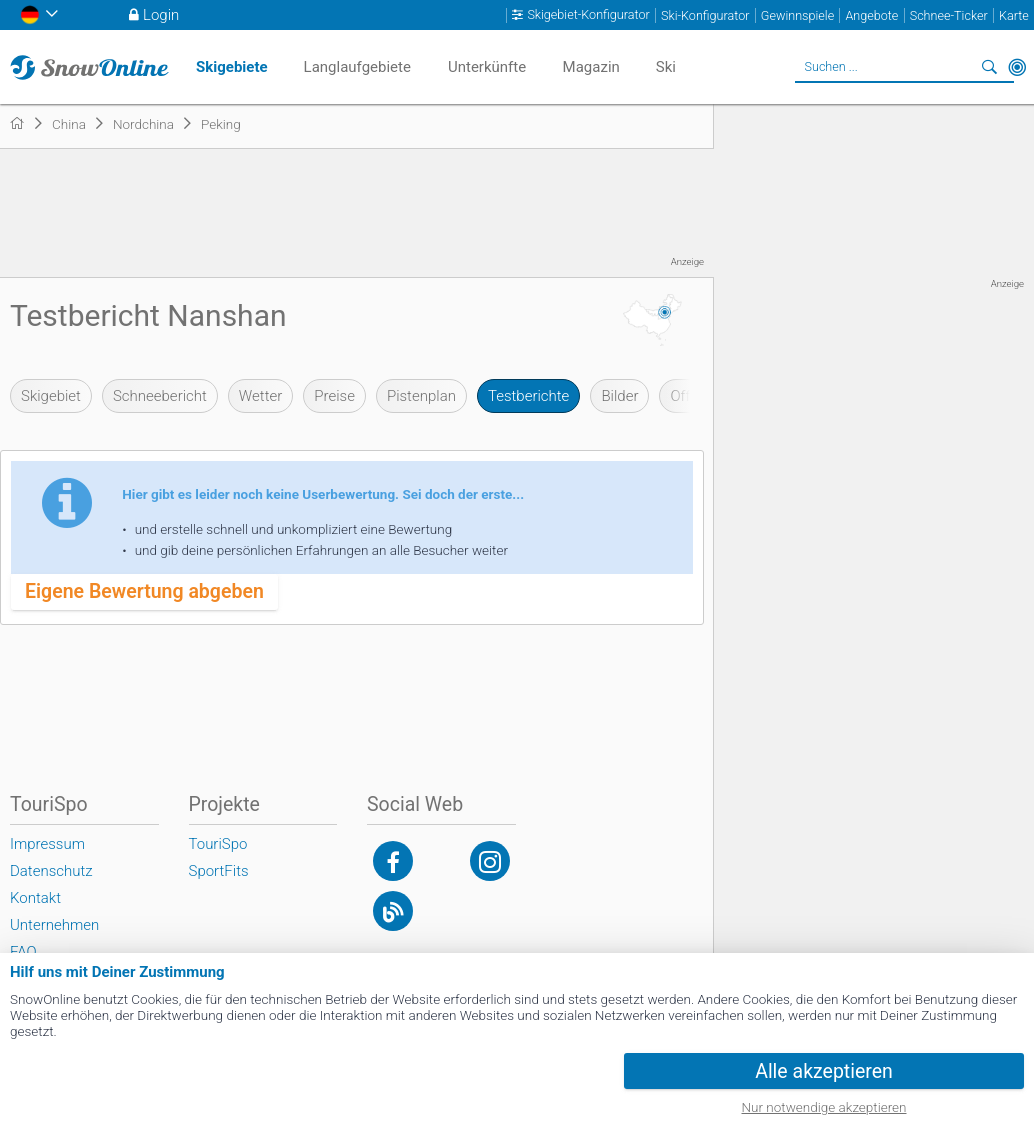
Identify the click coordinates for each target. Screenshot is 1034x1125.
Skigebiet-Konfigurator (588, 15)
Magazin (591, 67)
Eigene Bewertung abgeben (144, 591)
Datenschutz (51, 871)
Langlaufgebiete (357, 67)
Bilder (619, 396)
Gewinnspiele (797, 15)
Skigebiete (232, 67)
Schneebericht (160, 396)
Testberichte (528, 396)
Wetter (260, 396)
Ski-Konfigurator (705, 15)
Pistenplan (421, 396)
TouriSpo (218, 844)
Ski (666, 67)
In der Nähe (1017, 67)
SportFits (219, 871)
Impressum (47, 844)
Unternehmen (54, 925)
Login (161, 15)
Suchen (989, 67)
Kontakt (35, 898)
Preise (334, 396)
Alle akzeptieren (824, 1071)
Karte (1014, 15)
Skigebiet (51, 396)
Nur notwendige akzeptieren (824, 1107)
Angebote (871, 15)
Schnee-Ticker (949, 15)
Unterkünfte (487, 67)
